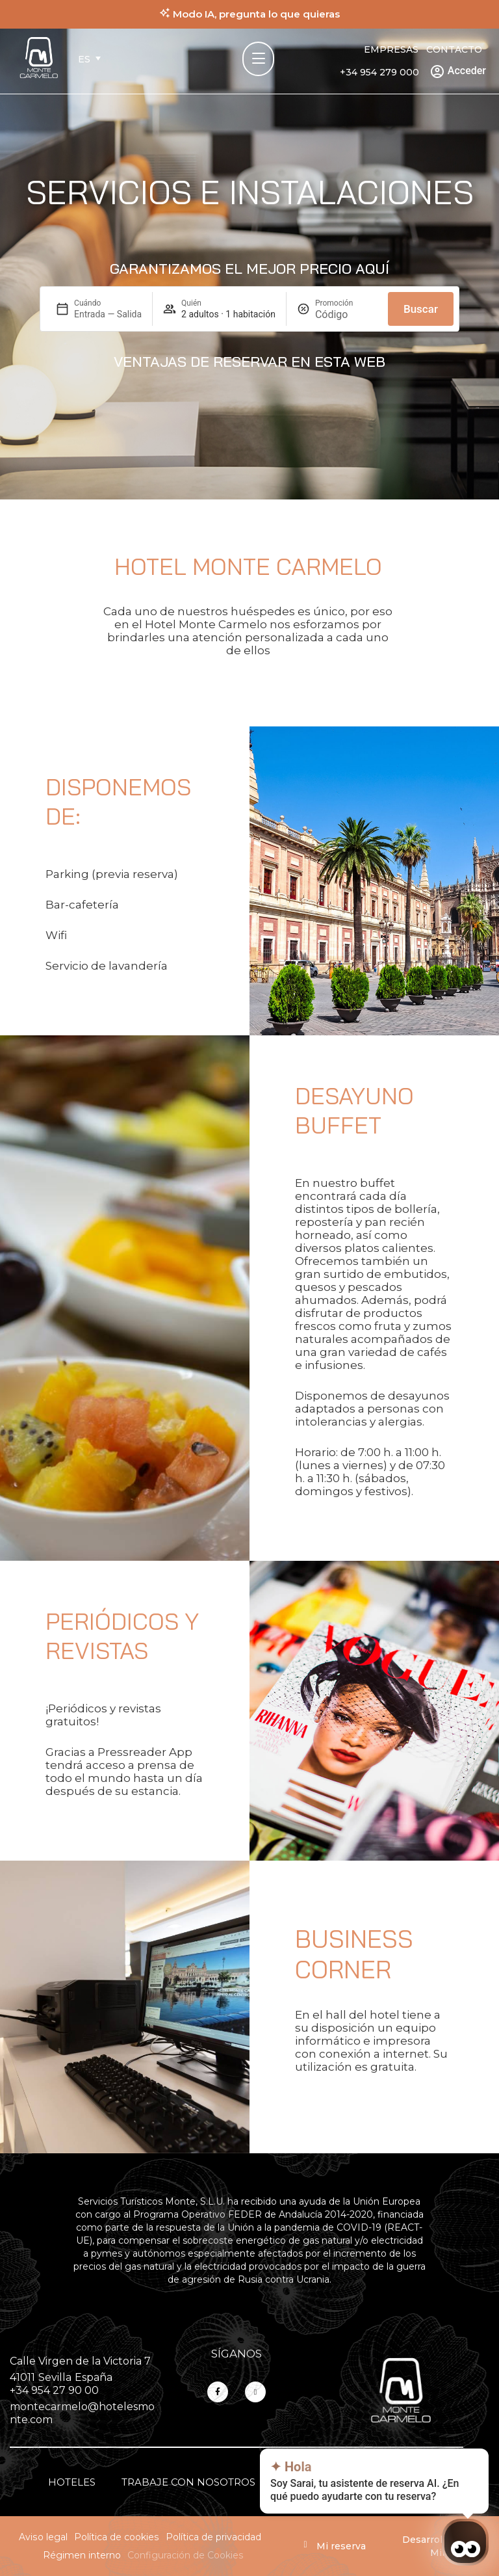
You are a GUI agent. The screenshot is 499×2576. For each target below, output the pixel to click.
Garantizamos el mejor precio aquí (249, 268)
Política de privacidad (213, 2537)
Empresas (391, 49)
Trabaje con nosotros (188, 2482)
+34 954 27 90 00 (54, 2390)
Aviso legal (43, 2537)
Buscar (420, 308)
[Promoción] (346, 314)
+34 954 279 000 (379, 72)
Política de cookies (116, 2537)
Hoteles (72, 2482)
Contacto (454, 49)
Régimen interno (82, 2555)
